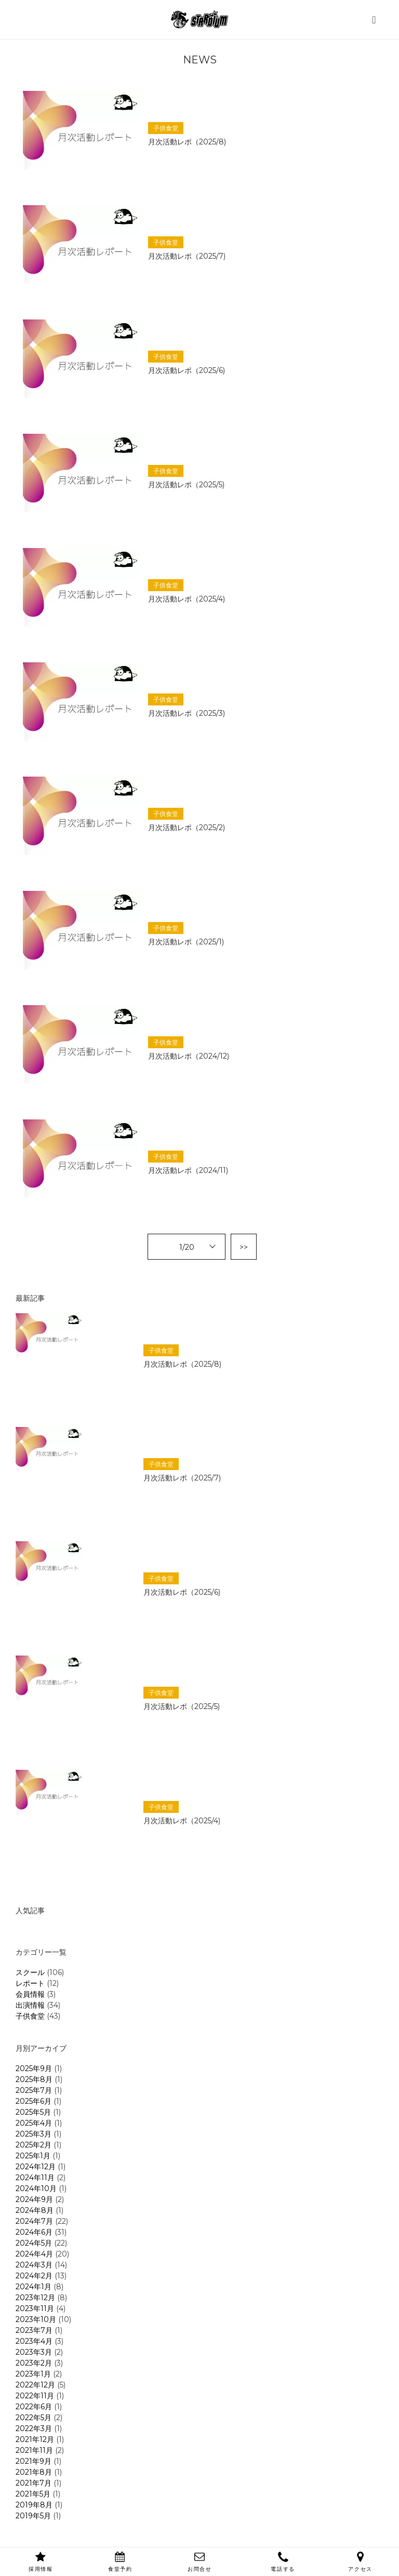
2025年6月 (33, 2101)
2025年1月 (33, 2155)
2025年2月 (33, 2145)
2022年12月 (35, 2385)
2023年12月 (35, 2297)
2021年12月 (35, 2439)
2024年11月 (35, 2177)
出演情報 (30, 2005)
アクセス (360, 2562)
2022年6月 (34, 2406)
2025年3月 (33, 2134)
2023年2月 (34, 2363)
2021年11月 (34, 2450)
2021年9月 (33, 2461)
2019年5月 (33, 2515)
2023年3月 (34, 2352)
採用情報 (40, 2562)
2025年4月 (34, 2123)
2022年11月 (35, 2395)
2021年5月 (33, 2494)
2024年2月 (34, 2275)
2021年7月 (33, 2483)
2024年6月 (34, 2232)
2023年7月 (34, 2330)
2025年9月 (34, 2068)
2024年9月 (34, 2199)
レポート (30, 1983)
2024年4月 (34, 2254)
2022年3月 (34, 2428)
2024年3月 (34, 2265)
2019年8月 (34, 2505)
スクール (30, 1972)
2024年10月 (36, 2188)
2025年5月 (33, 2112)
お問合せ (199, 2562)
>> (244, 1247)
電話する (283, 2562)
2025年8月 (34, 2079)
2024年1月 (33, 2286)
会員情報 (30, 1994)
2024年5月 (34, 2243)
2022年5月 (33, 2417)
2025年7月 (34, 2090)
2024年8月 (35, 2210)
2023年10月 (36, 2319)
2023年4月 (34, 2341)
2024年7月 (34, 2221)
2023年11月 (35, 2308)
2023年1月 (33, 2374)
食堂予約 (120, 2562)
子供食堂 (30, 2016)
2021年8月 (34, 2472)
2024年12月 (36, 2166)
